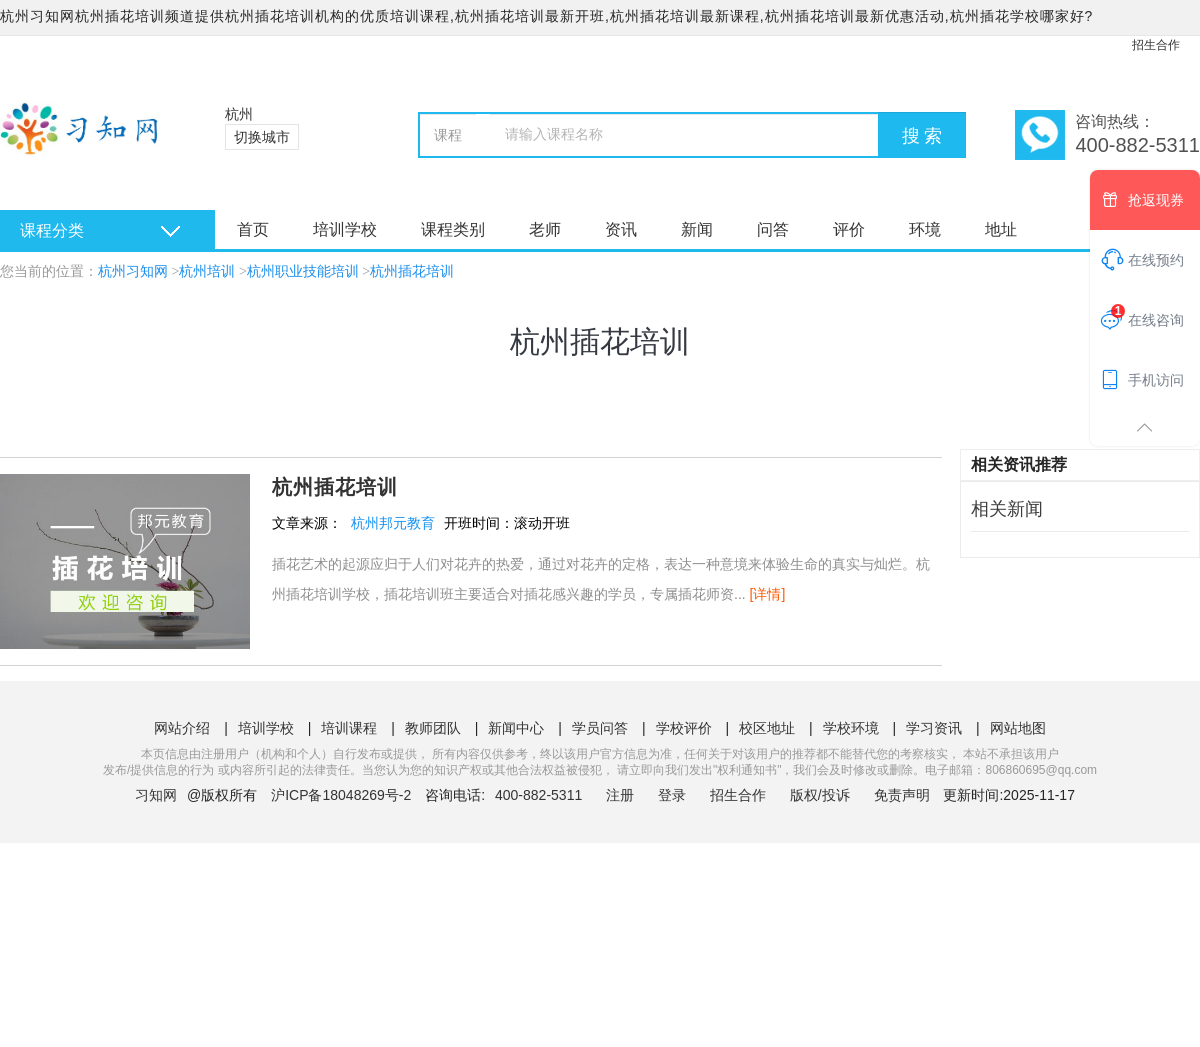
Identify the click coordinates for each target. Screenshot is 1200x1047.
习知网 (156, 795)
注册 (620, 795)
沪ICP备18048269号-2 (341, 795)
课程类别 (453, 229)
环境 (925, 229)
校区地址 (767, 728)
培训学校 (345, 229)
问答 (773, 229)
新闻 (697, 229)
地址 (1001, 229)
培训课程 (349, 728)
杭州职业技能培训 (303, 271)
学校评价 (684, 728)
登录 (672, 795)
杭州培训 (207, 271)
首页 (253, 229)
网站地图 (1018, 728)
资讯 (621, 229)
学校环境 (851, 728)
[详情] (768, 594)
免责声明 (902, 795)
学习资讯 (934, 728)
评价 (849, 229)
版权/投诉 (820, 795)
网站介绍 (182, 728)
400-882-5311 (540, 795)
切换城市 (262, 137)
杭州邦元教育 (393, 523)
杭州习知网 (133, 271)
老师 (545, 229)
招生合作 (1156, 45)
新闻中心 (516, 728)
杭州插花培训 (412, 271)
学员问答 (600, 728)
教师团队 (433, 728)
